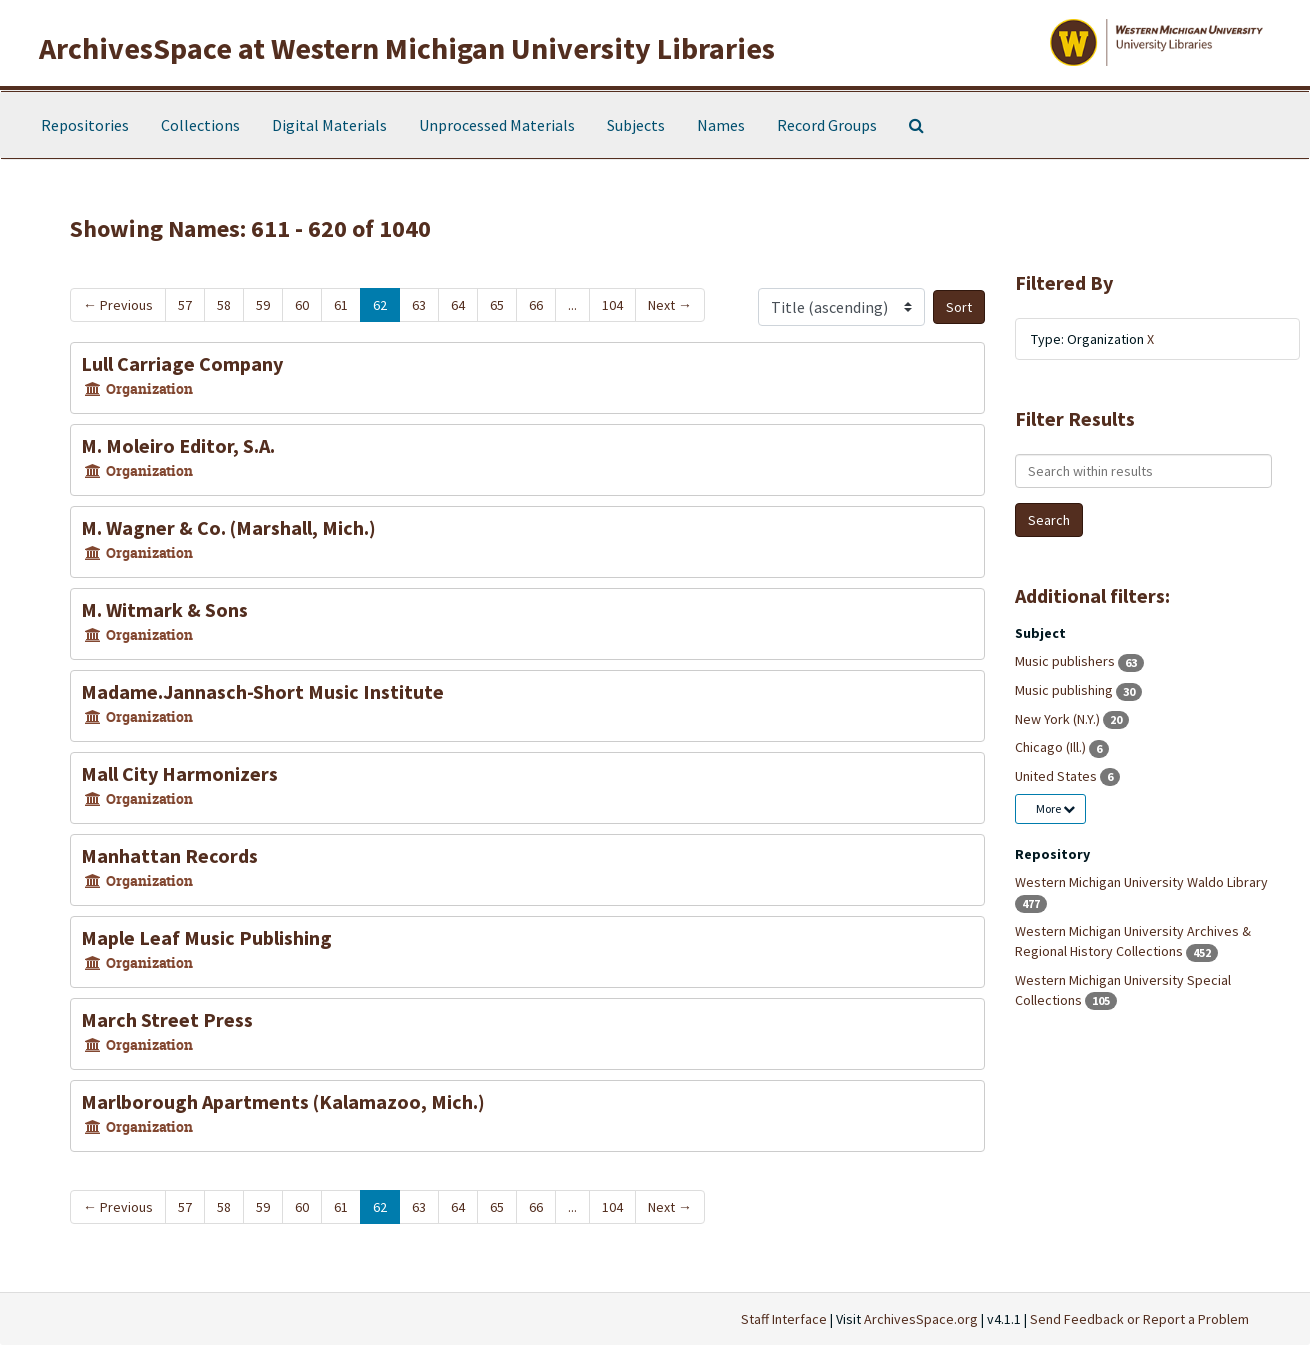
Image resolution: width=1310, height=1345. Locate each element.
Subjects (636, 125)
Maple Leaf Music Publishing (206, 937)
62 (380, 305)
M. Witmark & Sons (164, 609)
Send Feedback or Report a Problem (1139, 1319)
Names (721, 125)
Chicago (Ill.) (1052, 747)
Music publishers (1066, 661)
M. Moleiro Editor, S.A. (178, 445)
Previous (118, 305)
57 (185, 305)
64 (458, 305)
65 (497, 305)
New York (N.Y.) (1059, 719)
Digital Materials (329, 125)
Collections (200, 125)
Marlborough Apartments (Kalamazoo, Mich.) (283, 1101)
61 (341, 305)
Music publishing (1065, 690)
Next (670, 305)
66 (536, 305)
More (1055, 808)
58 (224, 305)
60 (302, 305)
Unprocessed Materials (497, 125)
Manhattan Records (169, 855)
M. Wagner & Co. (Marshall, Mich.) (228, 527)
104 (612, 305)
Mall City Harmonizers (179, 773)
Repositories (85, 125)
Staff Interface (784, 1319)
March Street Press (167, 1019)
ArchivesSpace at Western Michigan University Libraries (407, 48)
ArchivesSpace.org (921, 1319)
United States (1057, 776)
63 (419, 305)
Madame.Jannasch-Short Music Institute (262, 691)
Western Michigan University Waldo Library (1141, 882)
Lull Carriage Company (182, 363)
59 (263, 305)
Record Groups (827, 125)
